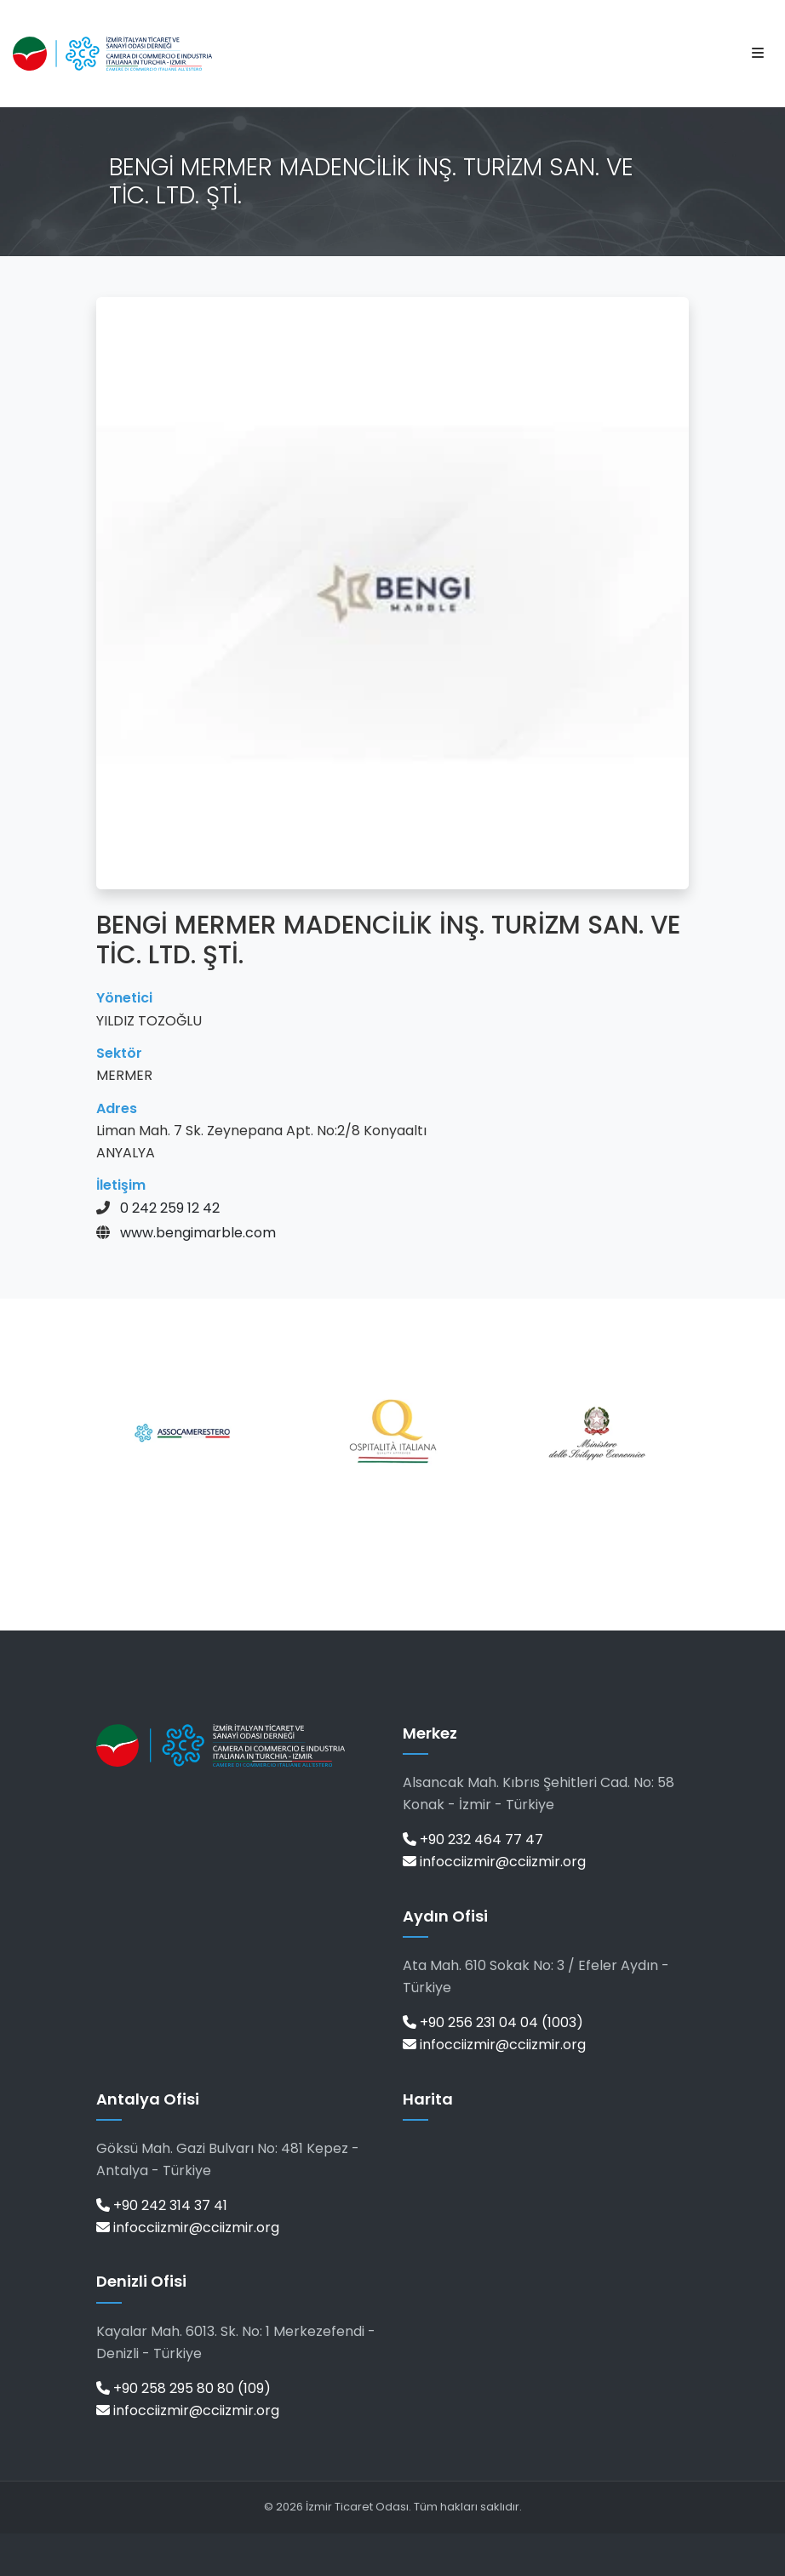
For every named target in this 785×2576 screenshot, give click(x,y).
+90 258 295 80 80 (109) (183, 2388)
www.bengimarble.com (198, 1232)
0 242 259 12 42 (170, 1208)
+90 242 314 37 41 (161, 2205)
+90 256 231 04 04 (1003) (493, 2022)
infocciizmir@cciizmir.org (494, 1861)
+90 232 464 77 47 (473, 1839)
